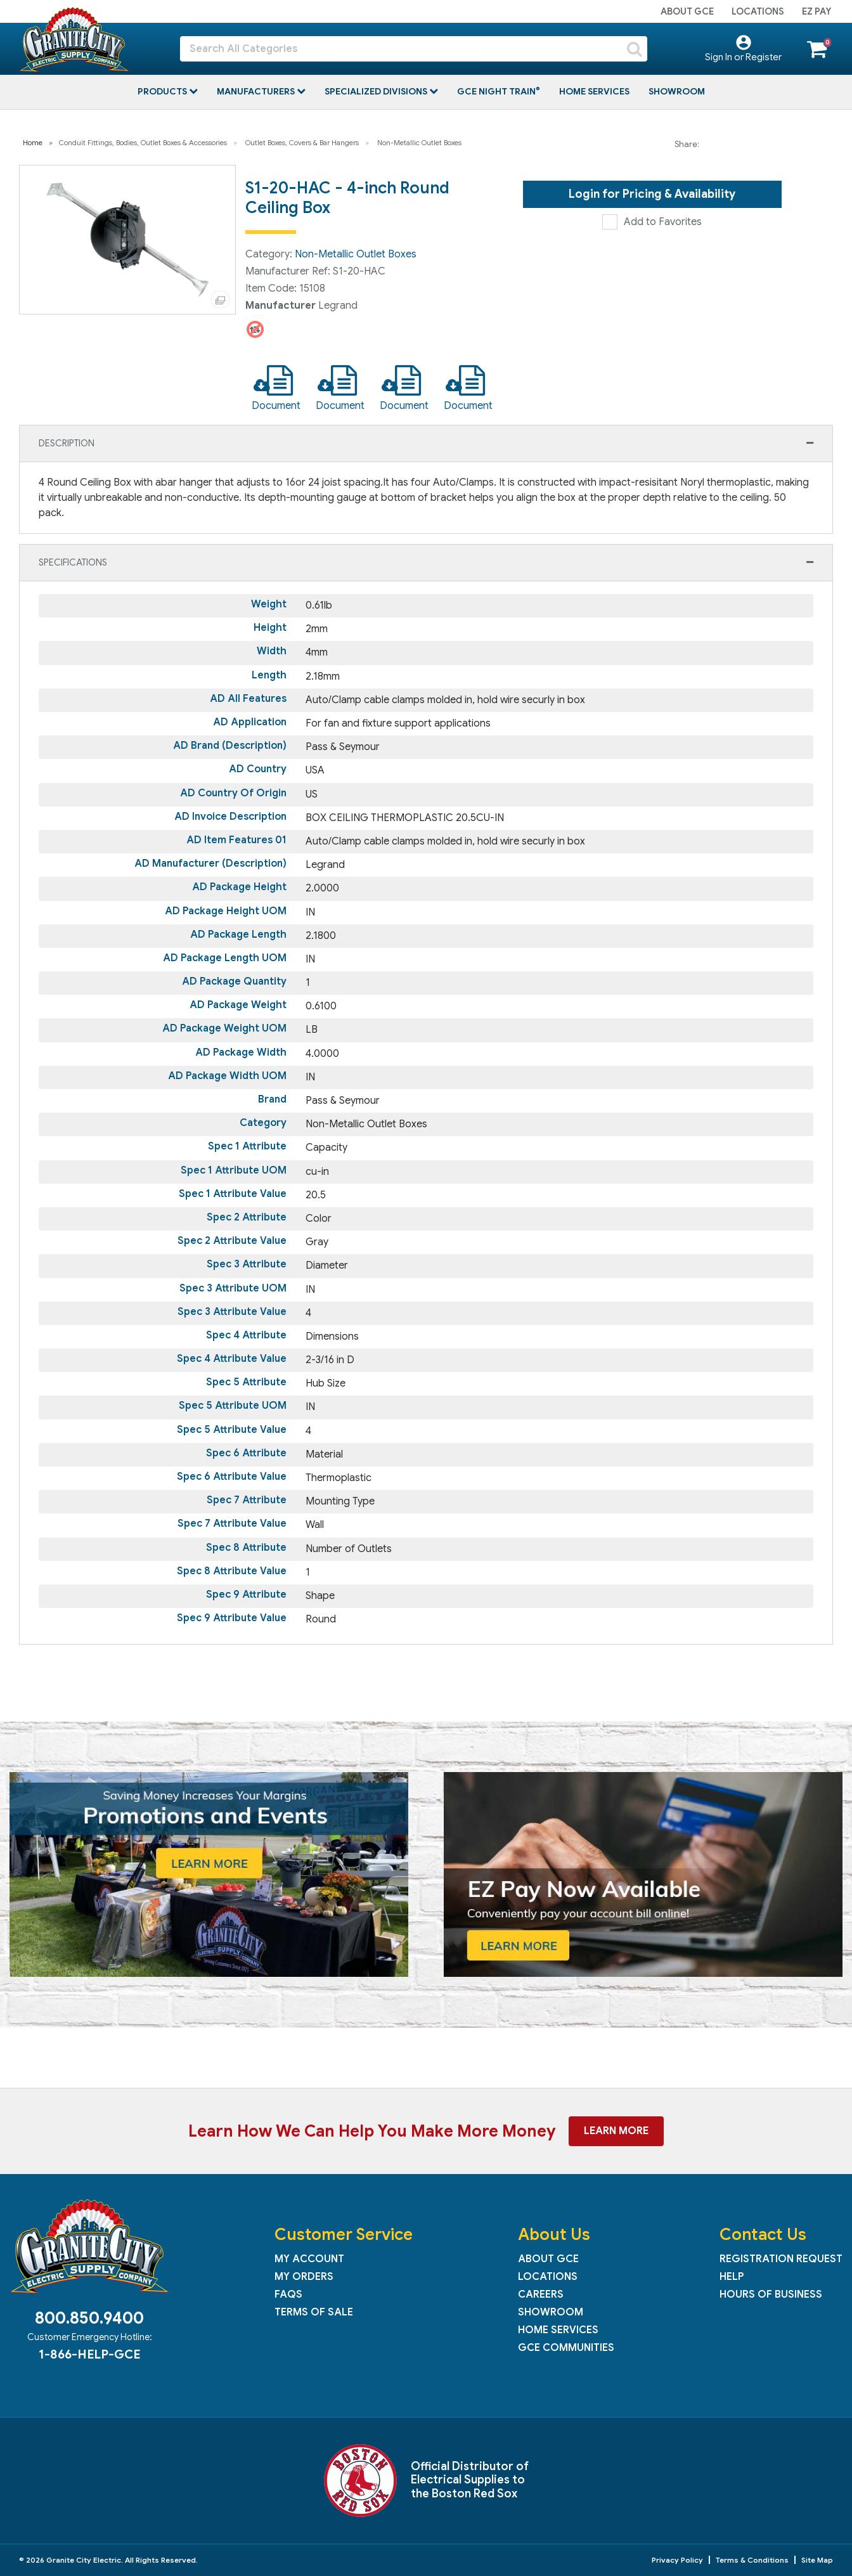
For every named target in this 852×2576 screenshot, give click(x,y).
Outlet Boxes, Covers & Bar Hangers (302, 142)
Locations (758, 11)
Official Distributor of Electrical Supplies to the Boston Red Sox (470, 2480)
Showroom (677, 91)
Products (163, 91)
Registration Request (781, 2259)
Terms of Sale (313, 2312)
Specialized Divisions (377, 91)
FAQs (288, 2294)
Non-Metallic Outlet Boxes (419, 142)
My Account (309, 2259)
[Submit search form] (634, 49)
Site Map (817, 2560)
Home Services (594, 91)
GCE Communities (566, 2347)
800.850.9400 (89, 2318)
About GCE (687, 11)
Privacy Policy (677, 2560)
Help (732, 2276)
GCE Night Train (497, 91)
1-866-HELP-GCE (89, 2354)
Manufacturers (257, 91)
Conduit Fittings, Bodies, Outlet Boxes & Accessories (143, 142)
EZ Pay (816, 11)
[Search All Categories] (413, 49)
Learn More (616, 2131)
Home (32, 142)
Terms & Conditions (752, 2560)
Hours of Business (771, 2294)
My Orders (303, 2276)
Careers (541, 2294)
